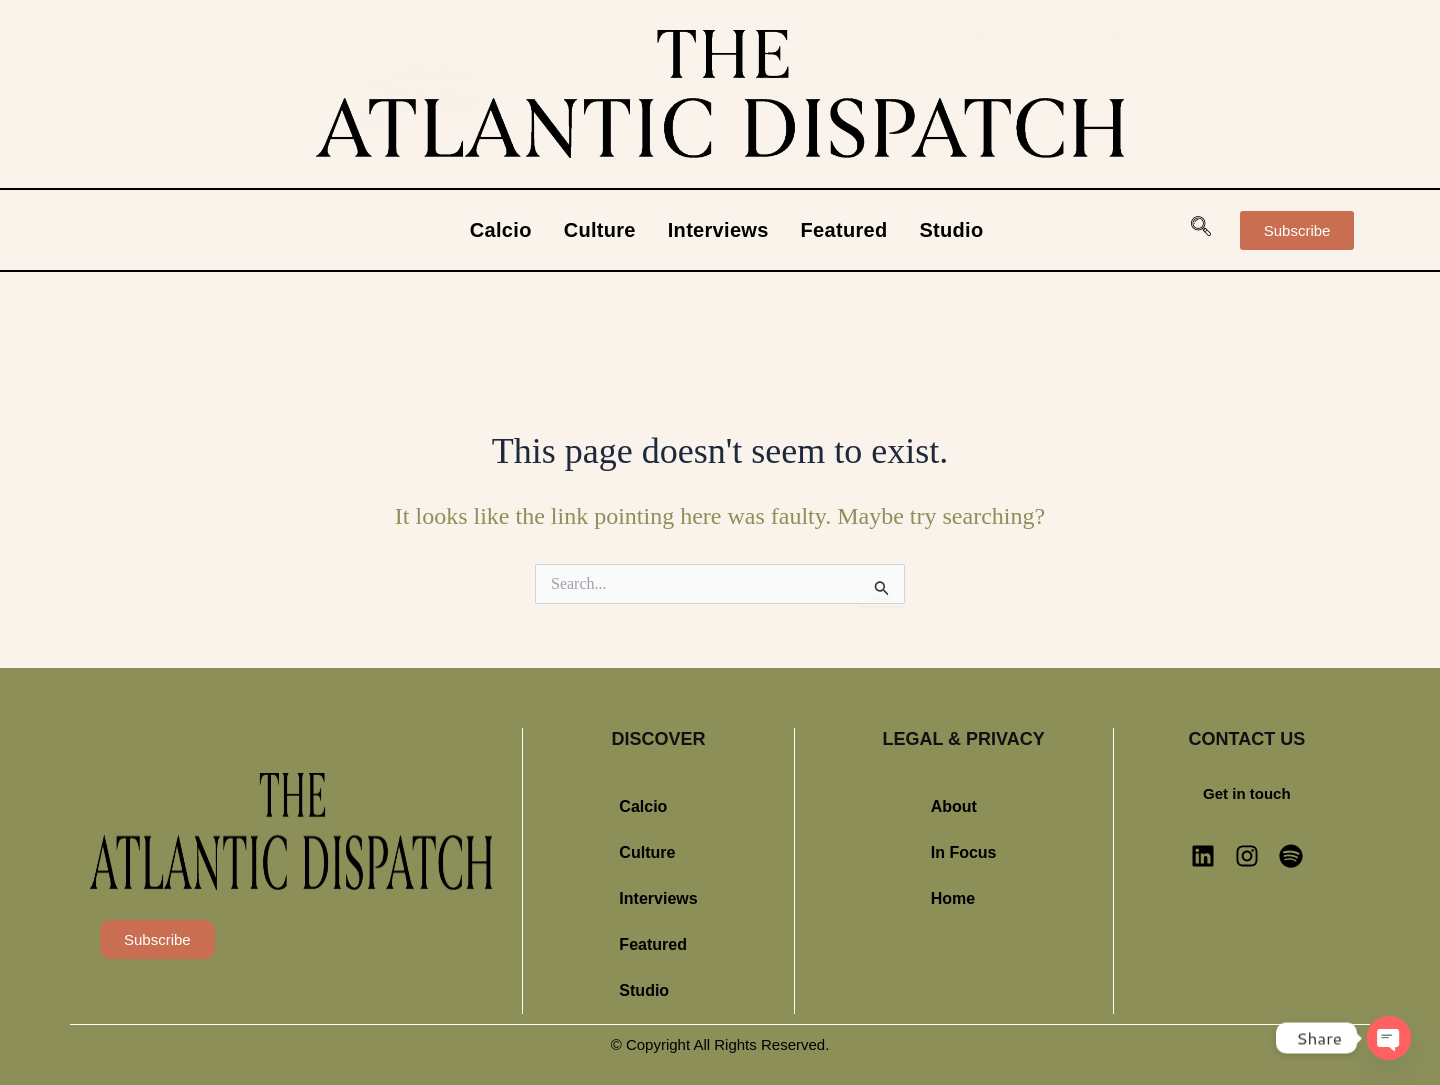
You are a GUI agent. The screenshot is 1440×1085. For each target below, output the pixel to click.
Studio (951, 230)
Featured (844, 230)
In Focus (964, 852)
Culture (600, 230)
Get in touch (1247, 793)
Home (953, 898)
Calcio (501, 230)
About (954, 806)
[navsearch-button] (1201, 230)
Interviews (718, 230)
